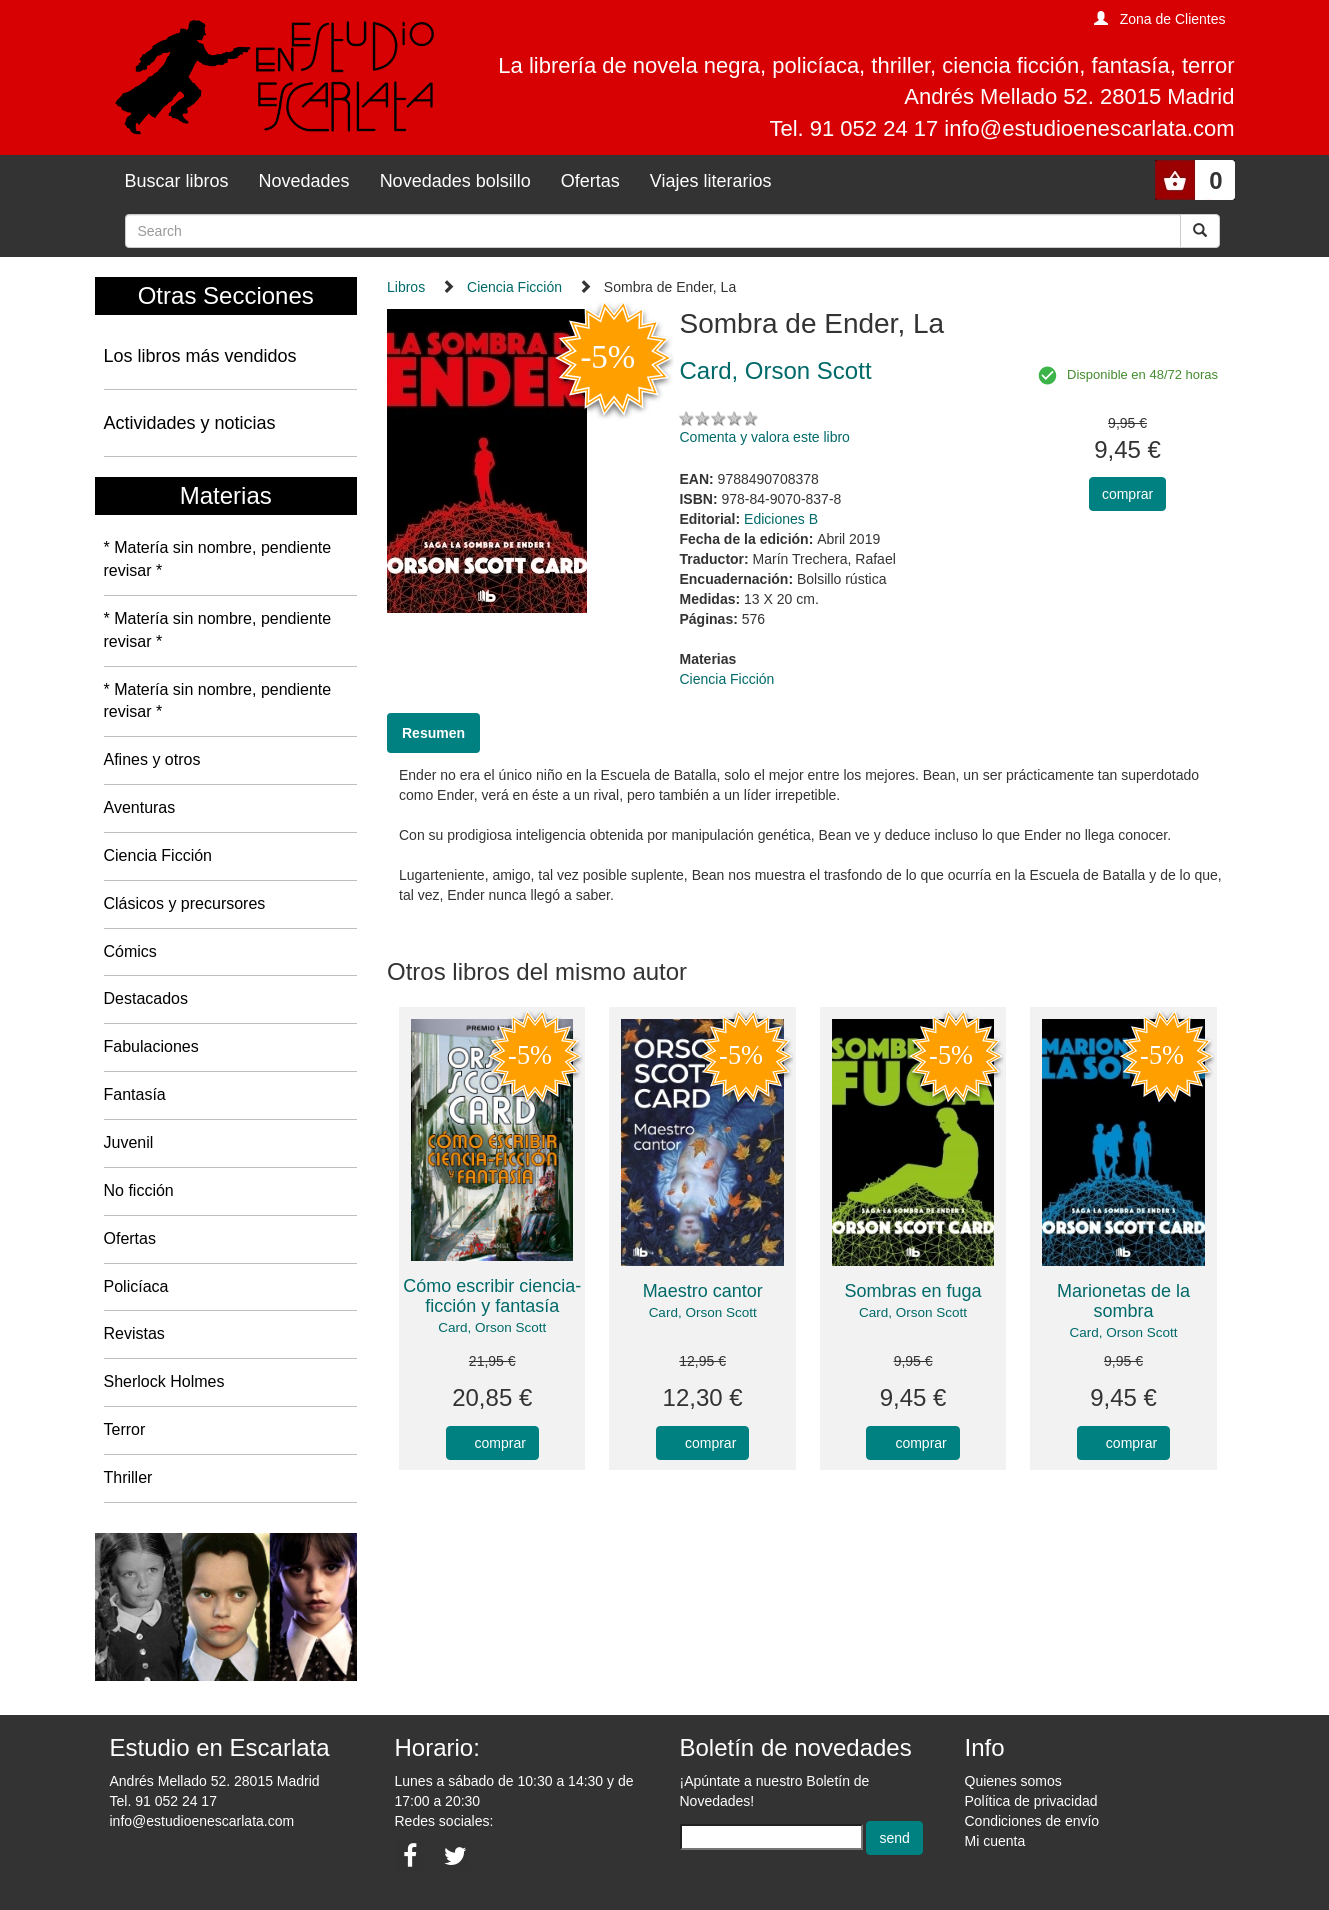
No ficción (139, 1190)
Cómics (130, 951)
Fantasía (135, 1094)
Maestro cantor (703, 1291)
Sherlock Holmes (164, 1381)
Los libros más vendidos (200, 356)
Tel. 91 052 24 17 (163, 1801)
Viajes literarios (711, 181)
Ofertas (590, 181)
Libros (406, 287)
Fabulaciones (151, 1046)
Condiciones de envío (1032, 1821)
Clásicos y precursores (185, 903)
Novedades (304, 181)
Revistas (134, 1333)
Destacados (146, 998)
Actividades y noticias (190, 423)
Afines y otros (152, 759)
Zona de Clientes (1173, 19)
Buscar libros (177, 181)
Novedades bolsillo (455, 181)
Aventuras (140, 807)
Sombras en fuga (913, 1291)
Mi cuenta (995, 1841)
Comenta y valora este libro (764, 437)
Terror (125, 1429)
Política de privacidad (1031, 1801)
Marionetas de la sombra (1123, 1301)
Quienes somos (1013, 1781)
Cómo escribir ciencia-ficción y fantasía (492, 1296)
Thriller (128, 1477)
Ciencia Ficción (158, 855)
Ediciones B (781, 519)
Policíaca (136, 1286)
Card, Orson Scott (492, 1327)
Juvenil (129, 1142)
